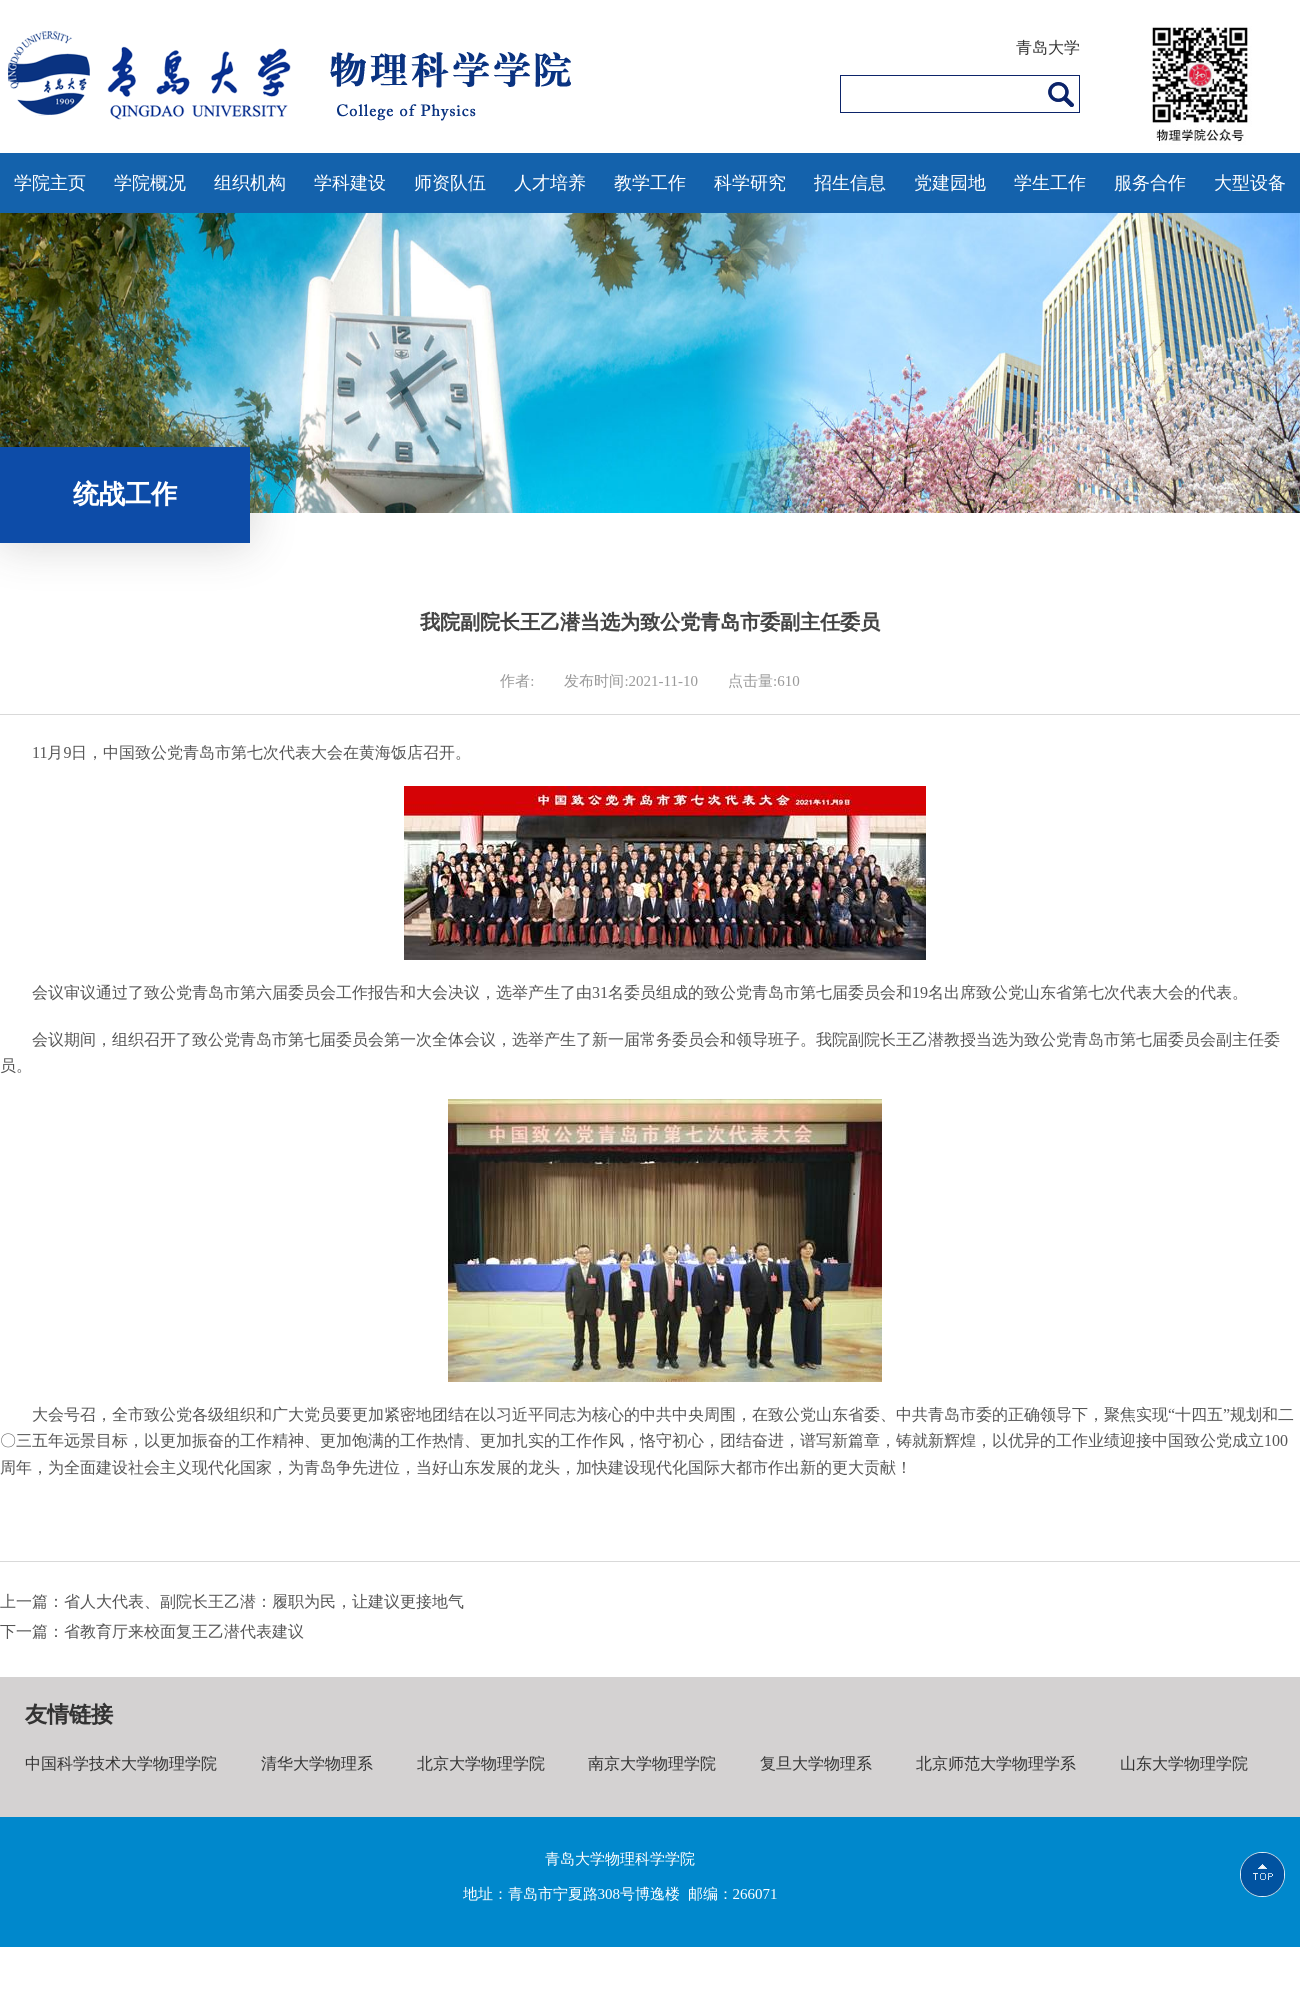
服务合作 (1150, 183)
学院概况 (150, 183)
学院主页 (50, 183)
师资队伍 (450, 183)
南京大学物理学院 (652, 1763)
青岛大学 (1048, 47)
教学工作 (650, 183)
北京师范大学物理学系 (996, 1763)
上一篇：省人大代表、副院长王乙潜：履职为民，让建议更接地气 (232, 1601)
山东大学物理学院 (1184, 1763)
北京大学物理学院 (481, 1763)
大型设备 (1250, 183)
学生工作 (1050, 183)
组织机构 (250, 183)
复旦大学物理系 (816, 1763)
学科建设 (350, 183)
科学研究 (750, 183)
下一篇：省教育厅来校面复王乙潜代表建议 (152, 1631)
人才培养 (550, 183)
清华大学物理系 (317, 1763)
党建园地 (950, 183)
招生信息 (850, 183)
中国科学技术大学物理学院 (121, 1763)
